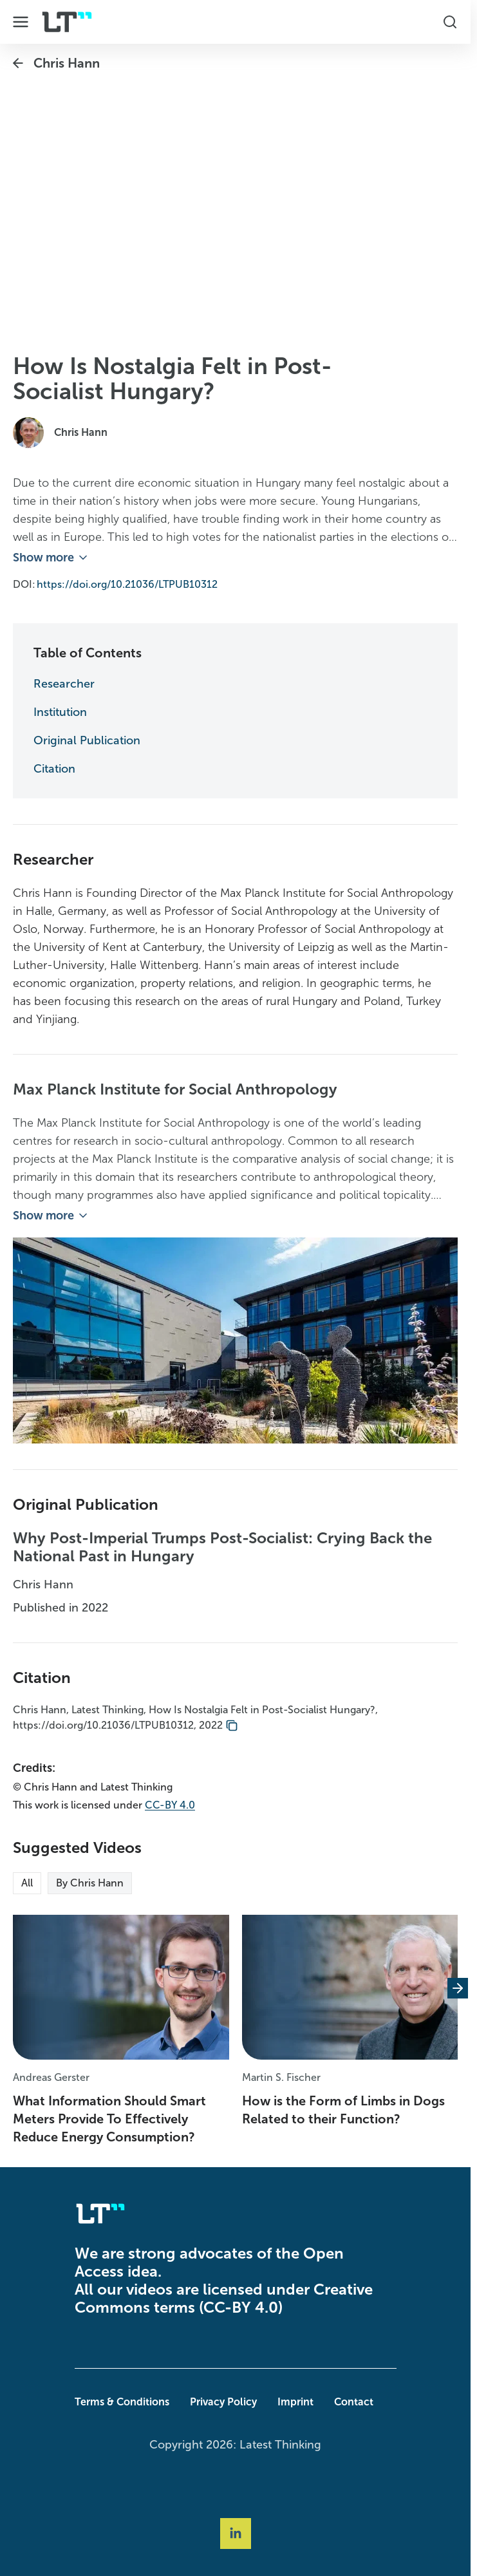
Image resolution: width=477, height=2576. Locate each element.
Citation (54, 769)
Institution (60, 712)
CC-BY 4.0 (170, 1805)
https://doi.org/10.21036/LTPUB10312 (127, 584)
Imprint (295, 2402)
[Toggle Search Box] (450, 21)
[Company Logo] (67, 22)
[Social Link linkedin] (235, 2533)
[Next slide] (457, 1989)
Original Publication (86, 740)
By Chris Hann (90, 1883)
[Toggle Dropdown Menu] (20, 21)
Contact (353, 2402)
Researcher (64, 684)
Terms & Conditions (122, 2402)
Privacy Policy (223, 2402)
